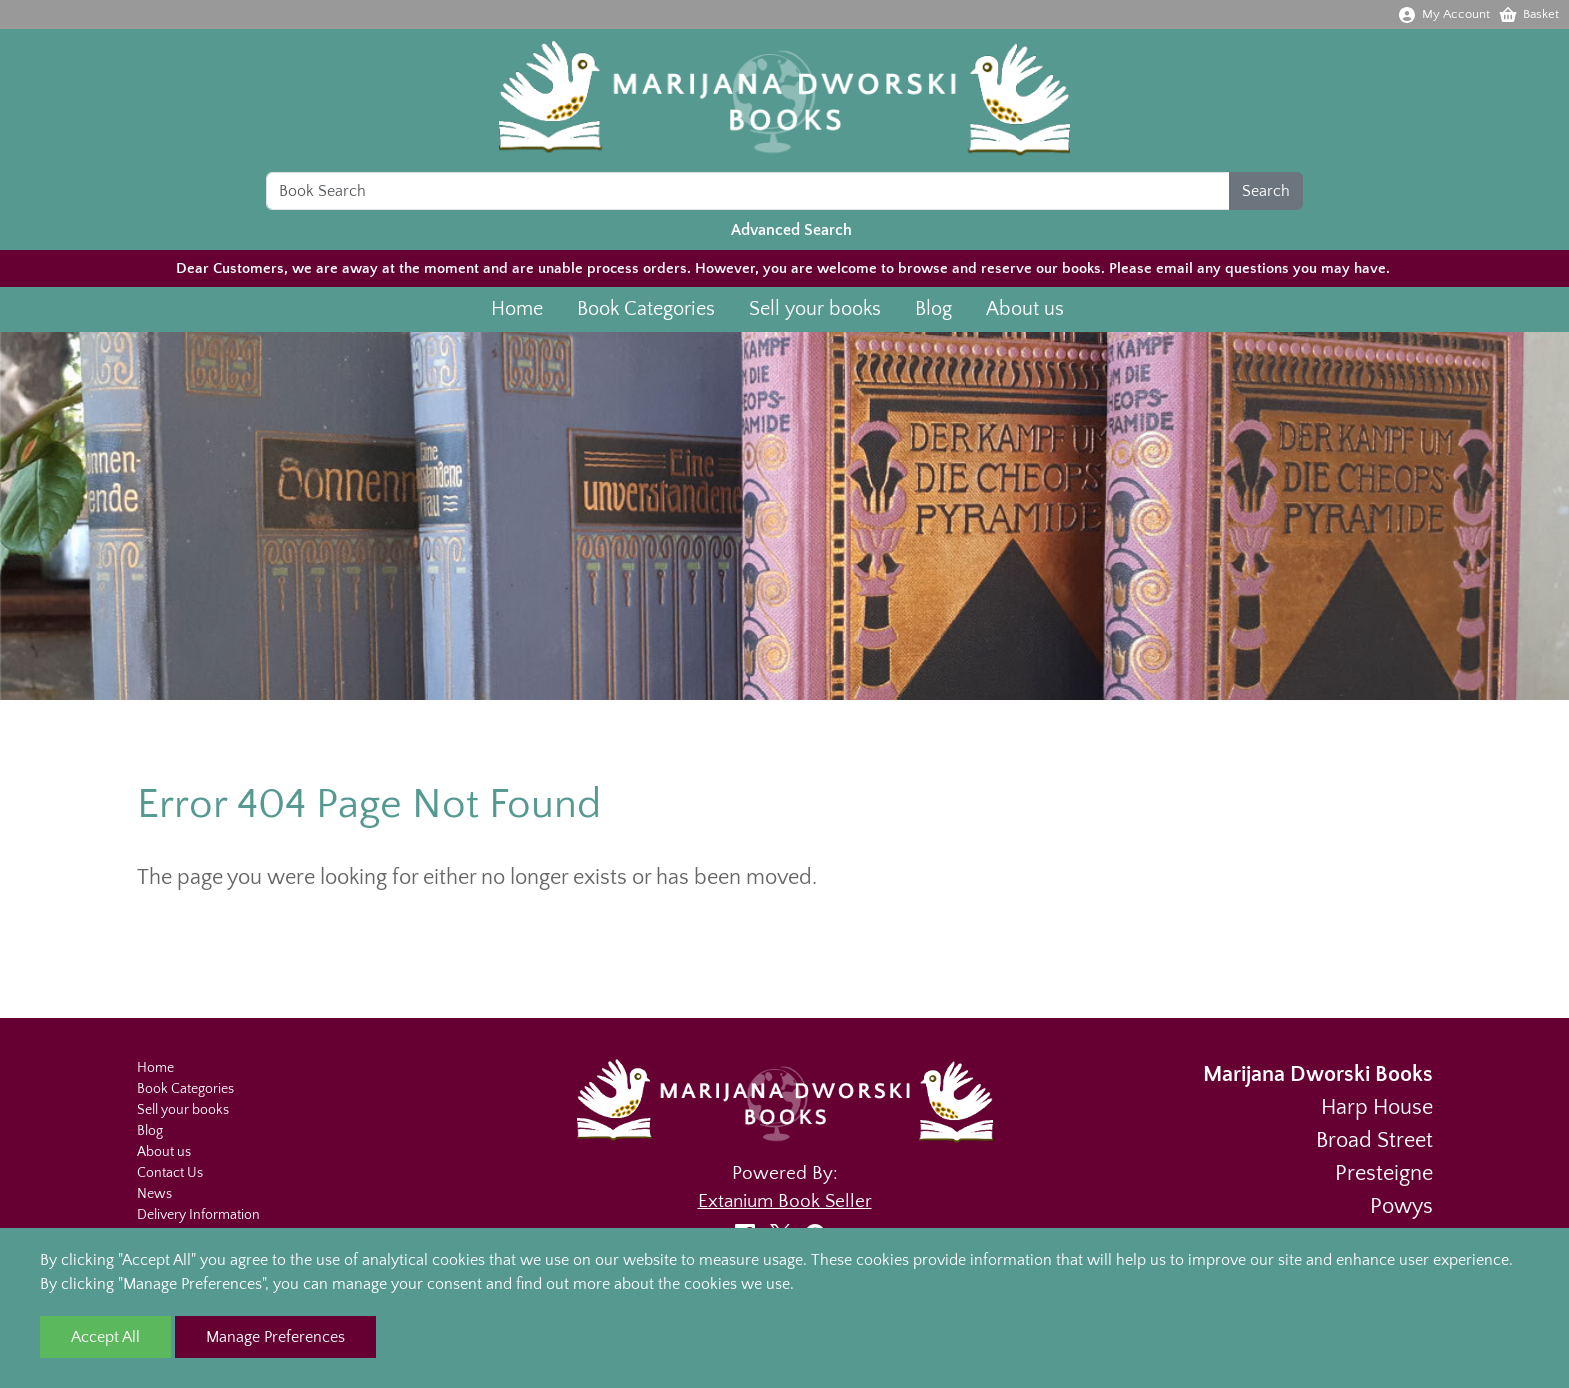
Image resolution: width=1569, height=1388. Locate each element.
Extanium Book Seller (785, 1201)
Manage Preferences (275, 1337)
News (154, 1194)
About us (1025, 316)
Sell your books (815, 316)
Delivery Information (198, 1215)
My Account (1443, 14)
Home (517, 316)
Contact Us (170, 1173)
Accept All (105, 1337)
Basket (1528, 14)
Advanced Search (791, 237)
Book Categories (646, 316)
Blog (933, 316)
